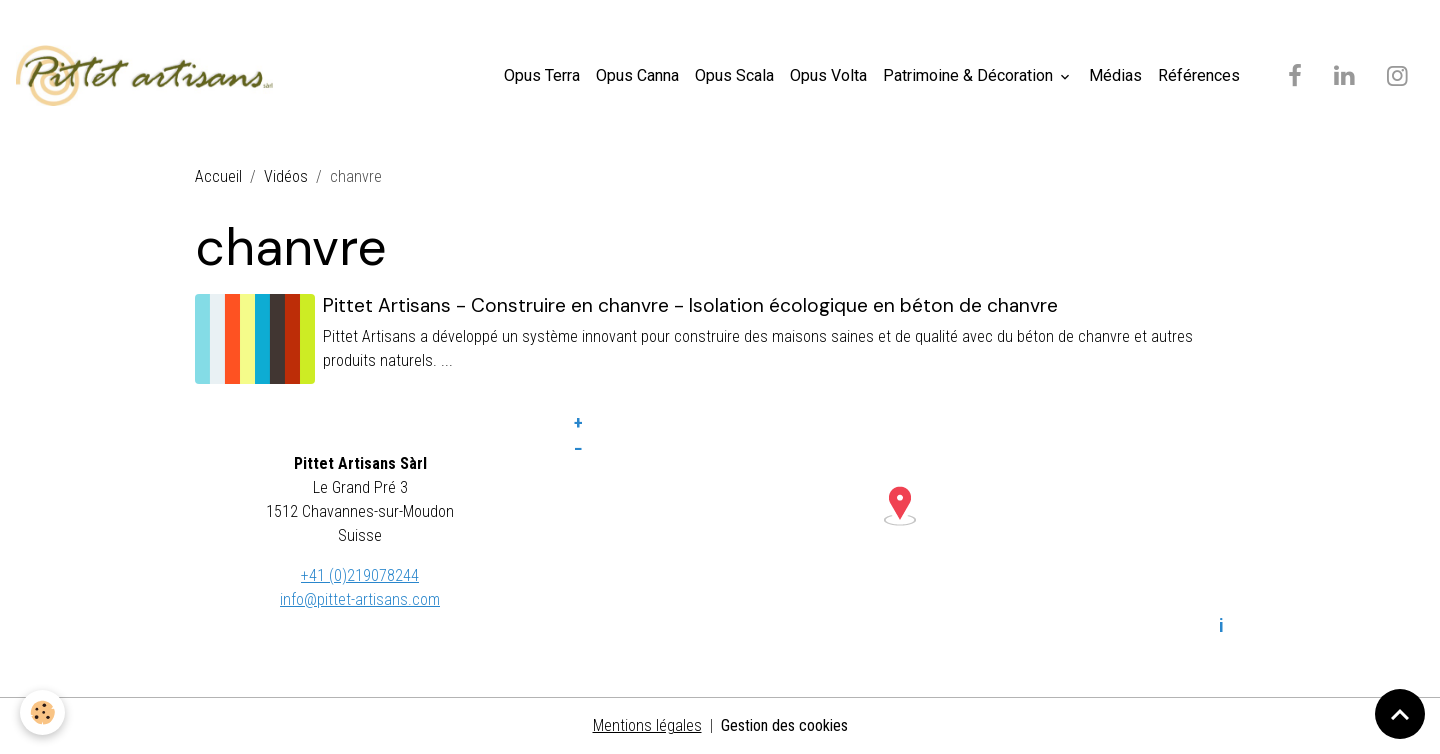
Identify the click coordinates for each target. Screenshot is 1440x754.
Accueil (218, 176)
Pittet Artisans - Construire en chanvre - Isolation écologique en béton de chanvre (690, 305)
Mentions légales (647, 725)
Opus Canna (637, 75)
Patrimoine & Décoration (970, 75)
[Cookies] (42, 712)
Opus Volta (828, 75)
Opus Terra (542, 75)
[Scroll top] (1400, 714)
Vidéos (286, 176)
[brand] (148, 76)
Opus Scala (734, 75)
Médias (1115, 75)
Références (1199, 75)
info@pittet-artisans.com (360, 599)
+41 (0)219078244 (360, 575)
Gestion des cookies (784, 725)
